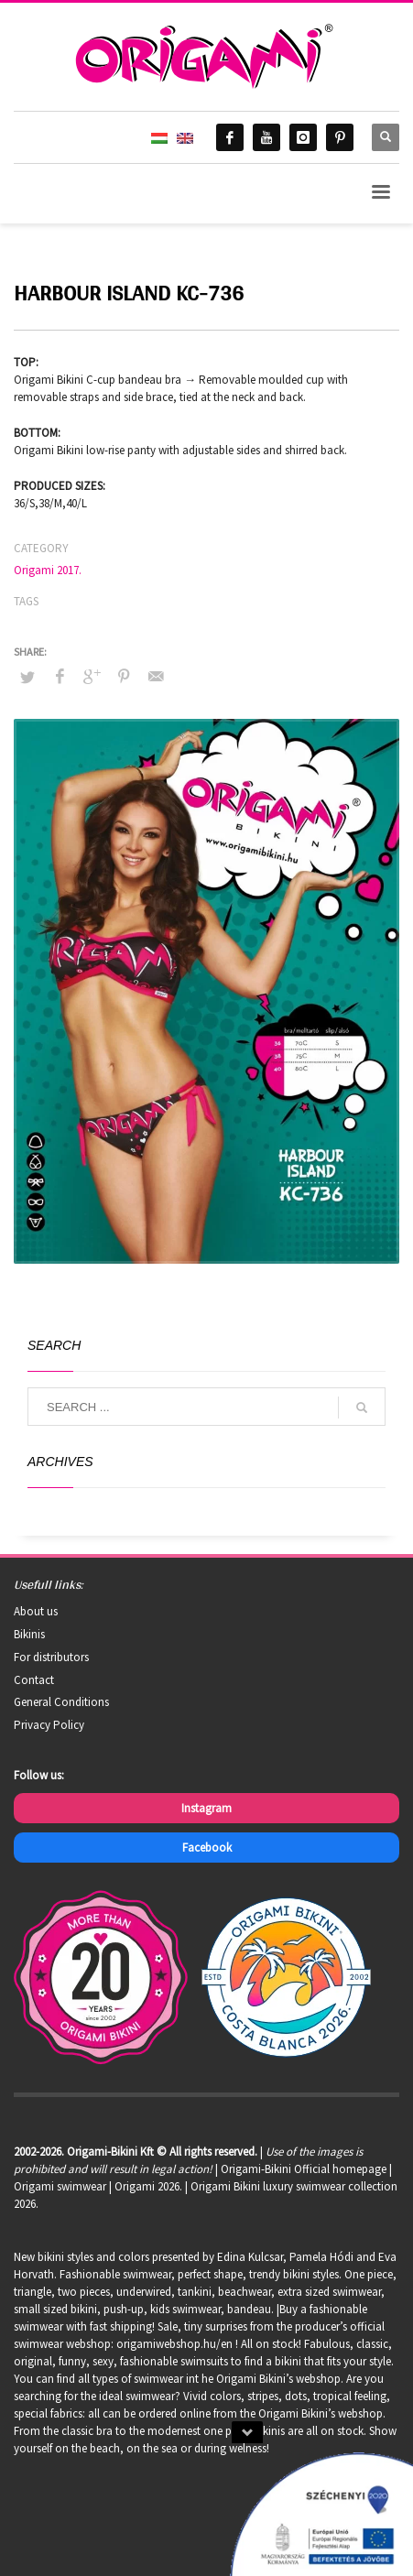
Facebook (207, 1847)
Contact (34, 1680)
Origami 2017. (48, 570)
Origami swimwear (60, 2186)
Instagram (206, 1808)
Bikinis (29, 1634)
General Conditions (61, 1702)
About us (36, 1611)
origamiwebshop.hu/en (174, 2344)
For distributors (51, 1657)
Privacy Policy (49, 1725)
